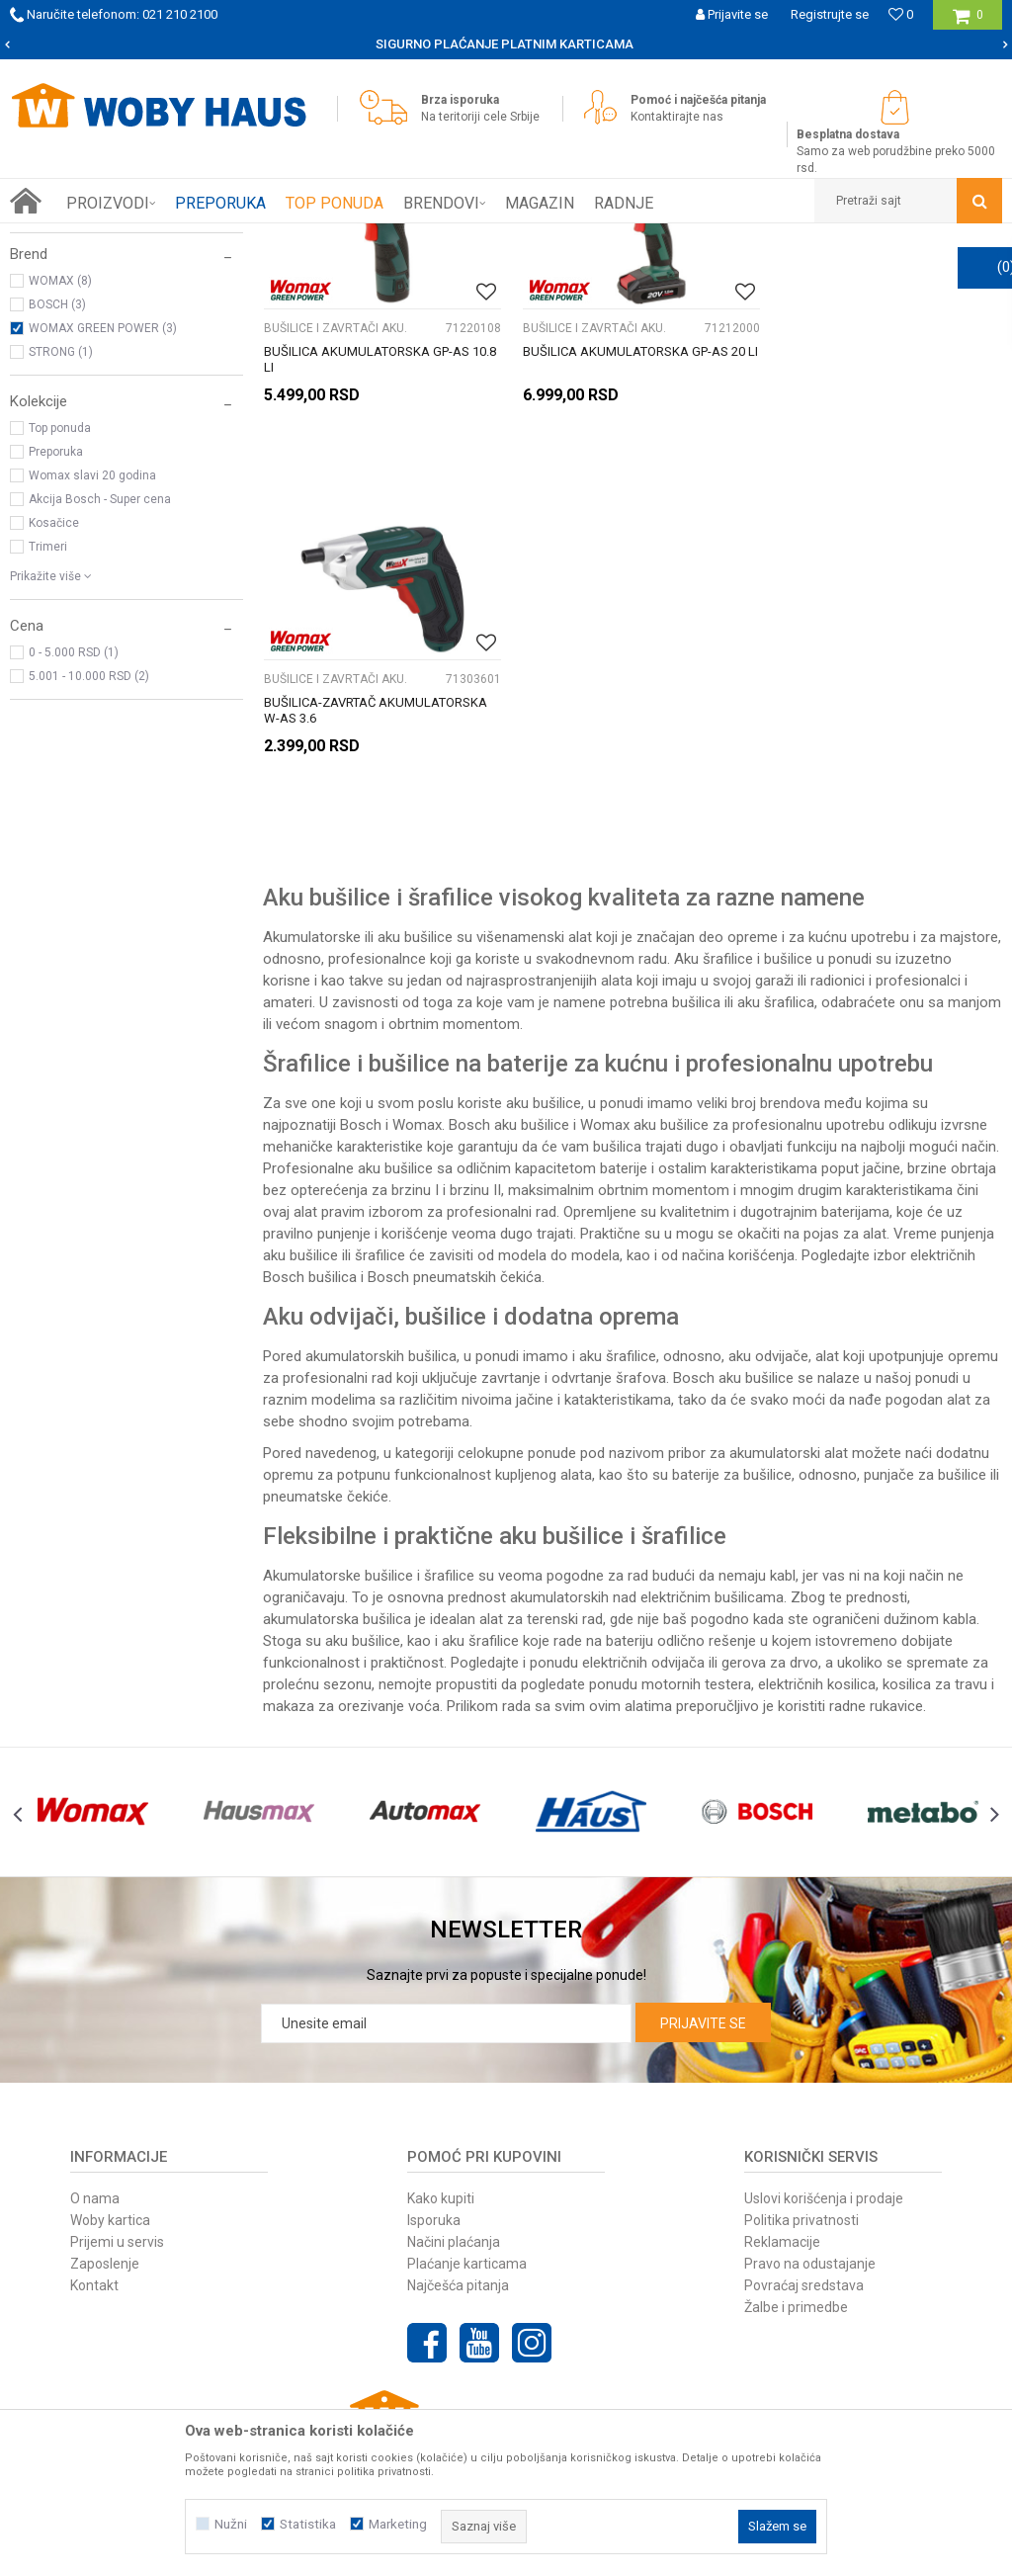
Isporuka (434, 2088)
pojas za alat (844, 1101)
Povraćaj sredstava (804, 2153)
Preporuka (56, 675)
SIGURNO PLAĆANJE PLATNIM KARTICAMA (504, 44)
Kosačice (54, 746)
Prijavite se (703, 1891)
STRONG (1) (61, 575)
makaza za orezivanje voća (351, 1574)
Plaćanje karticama (467, 2131)
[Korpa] (968, 22)
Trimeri (48, 770)
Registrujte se (830, 14)
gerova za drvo (769, 1530)
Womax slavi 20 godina (92, 699)
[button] (908, 200)
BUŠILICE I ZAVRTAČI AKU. (90, 322)
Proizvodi (150, 238)
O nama (95, 2066)
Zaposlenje (104, 2131)
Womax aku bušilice (644, 992)
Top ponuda (60, 651)
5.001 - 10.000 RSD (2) (89, 899)
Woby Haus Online (60, 238)
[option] (506, 44)
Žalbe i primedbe (796, 2175)
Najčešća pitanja (458, 2153)
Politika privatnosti (801, 2088)
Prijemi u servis (117, 2109)
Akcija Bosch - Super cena (100, 723)
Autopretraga (676, 275)
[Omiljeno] (900, 14)
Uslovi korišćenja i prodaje (823, 2066)
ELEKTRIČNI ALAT (237, 238)
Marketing (398, 2524)
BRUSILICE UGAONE (72, 346)
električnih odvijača (643, 1530)
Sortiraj (760, 275)
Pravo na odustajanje (810, 2131)
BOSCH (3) (57, 528)
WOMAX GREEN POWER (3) (103, 551)
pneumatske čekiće (325, 1364)
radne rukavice (876, 1574)
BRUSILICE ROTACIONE (82, 393)
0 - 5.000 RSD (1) (74, 876)
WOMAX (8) (60, 504)
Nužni (230, 2524)
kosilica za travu (935, 1552)
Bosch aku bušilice (733, 1245)
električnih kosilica (817, 1552)
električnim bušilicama (712, 1465)
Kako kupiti (440, 2066)
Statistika (308, 2524)
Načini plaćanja (453, 2109)
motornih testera (696, 1552)
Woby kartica (110, 2088)
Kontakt (94, 2153)
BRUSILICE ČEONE (68, 370)
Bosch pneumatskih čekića (455, 1145)
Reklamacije (782, 2109)
